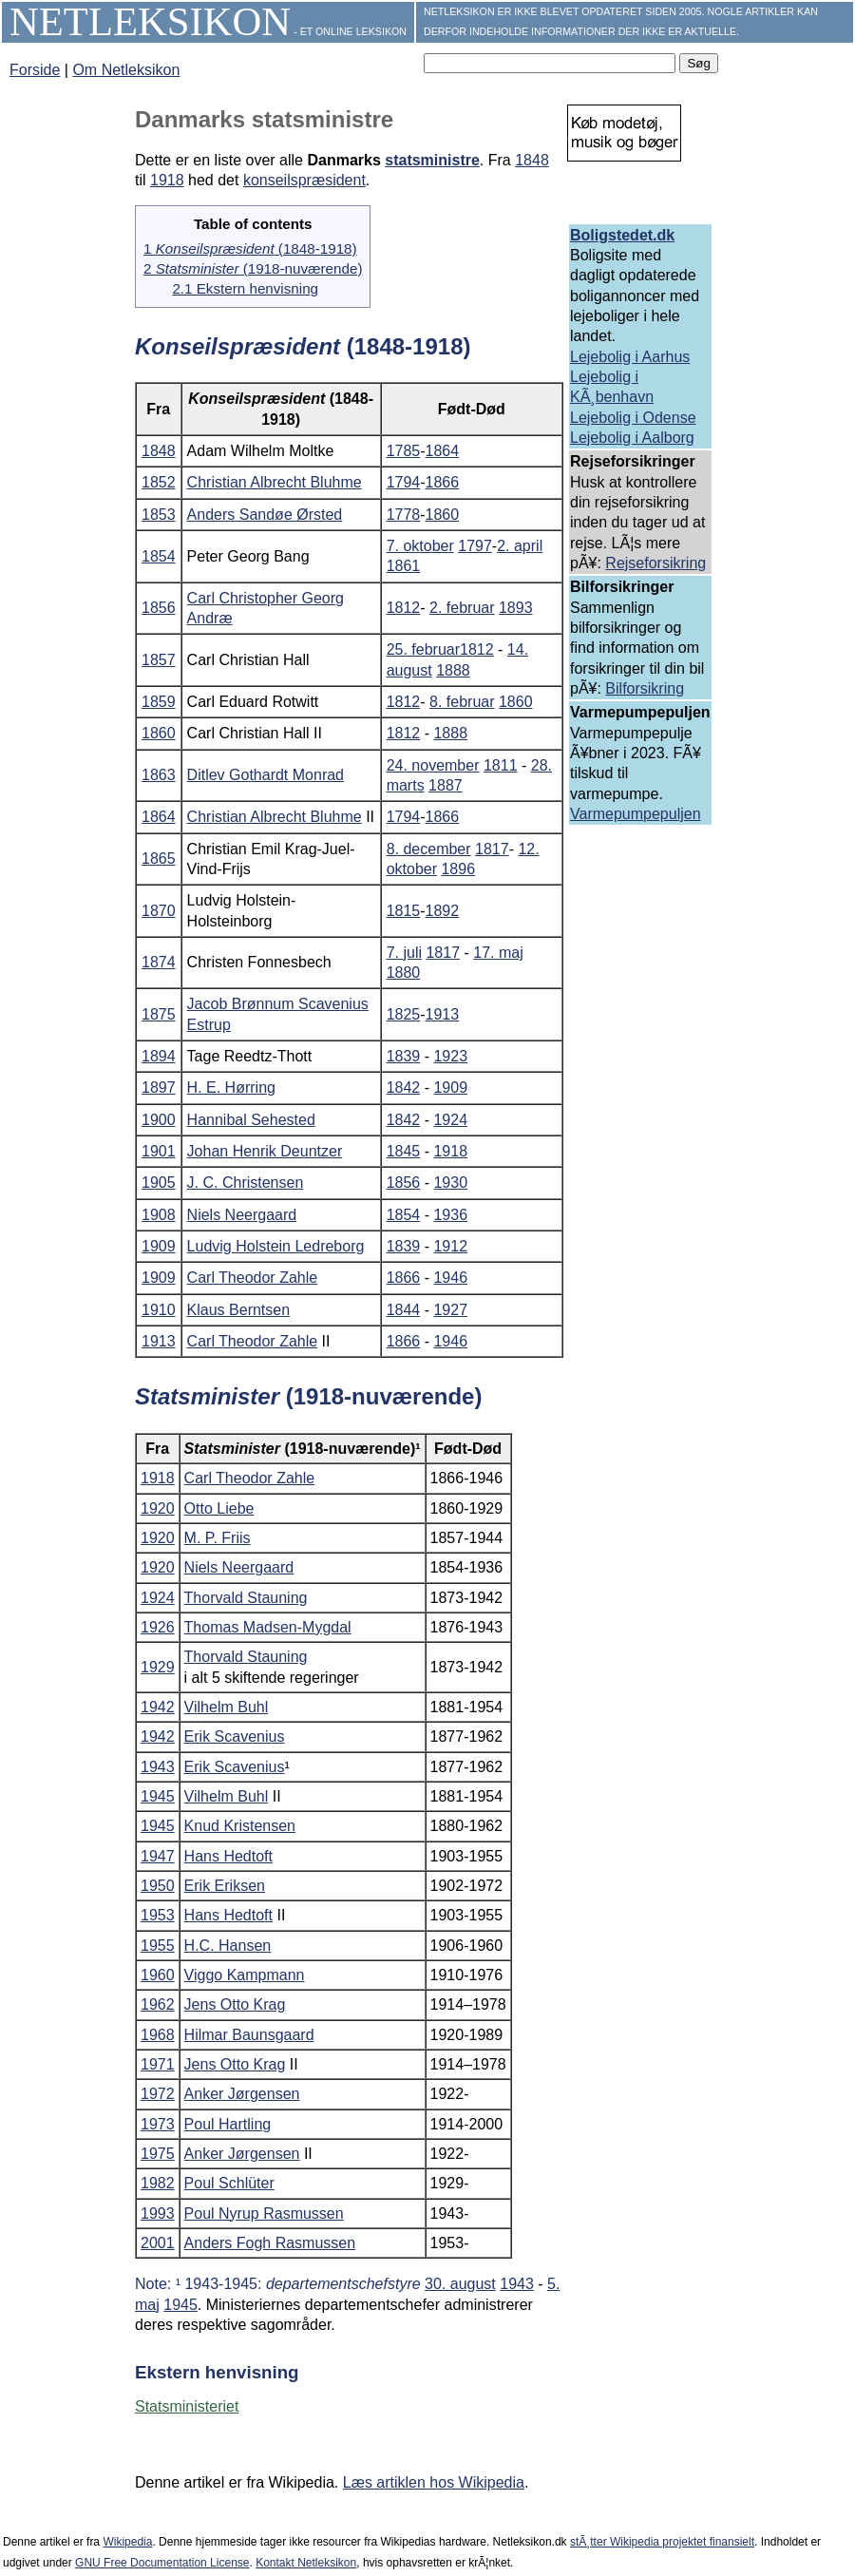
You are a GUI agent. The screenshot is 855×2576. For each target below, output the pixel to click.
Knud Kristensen (239, 1826)
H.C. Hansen (228, 1945)
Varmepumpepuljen (635, 814)
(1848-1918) (302, 346)
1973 (158, 2124)
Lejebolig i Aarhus (630, 357)
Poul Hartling (228, 2124)
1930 (450, 1182)
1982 (158, 2183)
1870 (159, 911)
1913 (443, 1014)
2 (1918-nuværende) (252, 268)
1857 (159, 660)
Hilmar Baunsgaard (249, 2035)
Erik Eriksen (224, 1886)
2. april (519, 546)
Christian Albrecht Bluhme (274, 482)
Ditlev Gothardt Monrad (265, 775)
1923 (450, 1056)
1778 (404, 514)
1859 (159, 702)
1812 (404, 608)
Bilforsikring (644, 688)
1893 (516, 608)
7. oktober (420, 546)
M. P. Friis (217, 1538)
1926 (158, 1627)
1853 (159, 514)
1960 (158, 1975)
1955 (158, 1945)
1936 (450, 1215)
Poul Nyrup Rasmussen (264, 2213)
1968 (158, 2035)
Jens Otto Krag (235, 2004)
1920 (158, 1508)
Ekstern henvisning (217, 2372)
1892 (443, 911)
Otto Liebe (219, 1508)
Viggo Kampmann (244, 1975)
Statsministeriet (186, 2406)
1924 (450, 1120)
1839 (404, 1056)
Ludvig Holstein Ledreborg (276, 1246)
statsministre (432, 160)
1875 (159, 1014)
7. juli (404, 953)
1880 (404, 972)
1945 (158, 1796)
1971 (158, 2064)
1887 (445, 785)
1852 (159, 482)
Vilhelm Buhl (226, 1707)
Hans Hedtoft (228, 1856)
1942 (158, 1707)
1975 (158, 2154)
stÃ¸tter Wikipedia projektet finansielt (662, 2541)
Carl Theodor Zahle (252, 1277)
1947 (158, 1856)
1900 (159, 1120)
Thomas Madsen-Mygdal (268, 1627)
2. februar (461, 608)
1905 (159, 1182)
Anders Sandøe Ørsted (265, 514)
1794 (404, 482)
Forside (35, 70)
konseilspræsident (304, 180)
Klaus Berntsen (239, 1310)
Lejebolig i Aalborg (632, 437)
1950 (158, 1886)
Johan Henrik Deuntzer (265, 1151)
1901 (159, 1151)
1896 (458, 869)
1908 (159, 1215)
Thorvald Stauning (246, 1598)
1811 (501, 765)
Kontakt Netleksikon (306, 2562)
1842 (404, 1087)
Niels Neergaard (242, 1215)
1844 (404, 1310)
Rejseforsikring (655, 563)
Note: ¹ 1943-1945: (280, 2284)
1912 (450, 1246)
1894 (159, 1056)
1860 (443, 514)
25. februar (423, 649)
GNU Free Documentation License (162, 2562)
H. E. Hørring (231, 1087)
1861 (404, 566)
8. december (429, 849)
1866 (443, 482)
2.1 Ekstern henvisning (245, 288)
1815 (404, 911)
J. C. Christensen (245, 1182)
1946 (450, 1277)
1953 (158, 1915)
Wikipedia (127, 2541)
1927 (450, 1310)
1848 (532, 160)
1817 (492, 849)
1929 (158, 1667)
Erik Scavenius (234, 1736)
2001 (158, 2243)
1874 (159, 962)
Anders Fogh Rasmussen (270, 2243)
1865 (159, 858)
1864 (443, 451)
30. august (460, 2284)
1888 (453, 670)
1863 (159, 775)
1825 (404, 1014)
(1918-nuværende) (308, 1396)
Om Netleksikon (126, 70)
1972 (158, 2094)
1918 (167, 180)
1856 (159, 608)
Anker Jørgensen (242, 2094)
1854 (159, 556)
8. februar (461, 702)
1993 (158, 2213)
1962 (158, 2004)
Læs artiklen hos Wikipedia (433, 2482)
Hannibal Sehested (251, 1120)
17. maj (497, 953)
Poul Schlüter (229, 2183)
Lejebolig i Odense (633, 418)
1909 (450, 1087)
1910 (159, 1310)
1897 (159, 1087)
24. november (433, 765)
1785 (404, 451)
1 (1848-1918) (250, 248)
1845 (404, 1151)
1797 (475, 546)
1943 (158, 1767)
